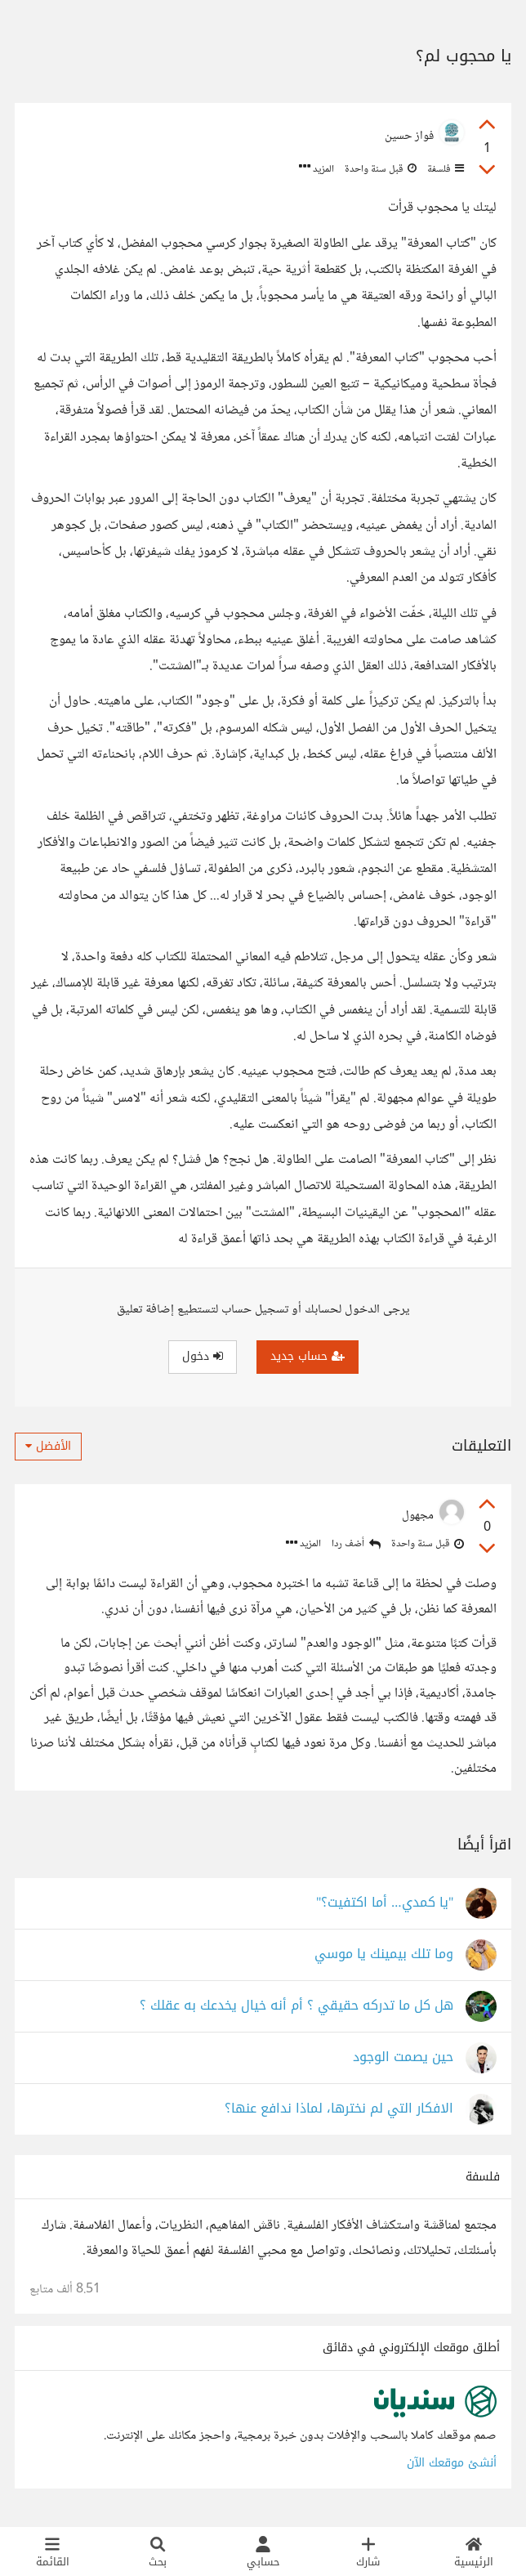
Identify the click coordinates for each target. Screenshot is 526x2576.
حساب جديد (307, 1356)
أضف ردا (356, 1544)
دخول (202, 1356)
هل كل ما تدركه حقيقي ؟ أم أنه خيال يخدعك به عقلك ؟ (296, 2006)
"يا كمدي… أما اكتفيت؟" (384, 1903)
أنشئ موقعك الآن (452, 2463)
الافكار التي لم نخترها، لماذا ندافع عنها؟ (339, 2109)
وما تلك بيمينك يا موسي (383, 1954)
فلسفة (444, 169)
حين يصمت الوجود (403, 2057)
